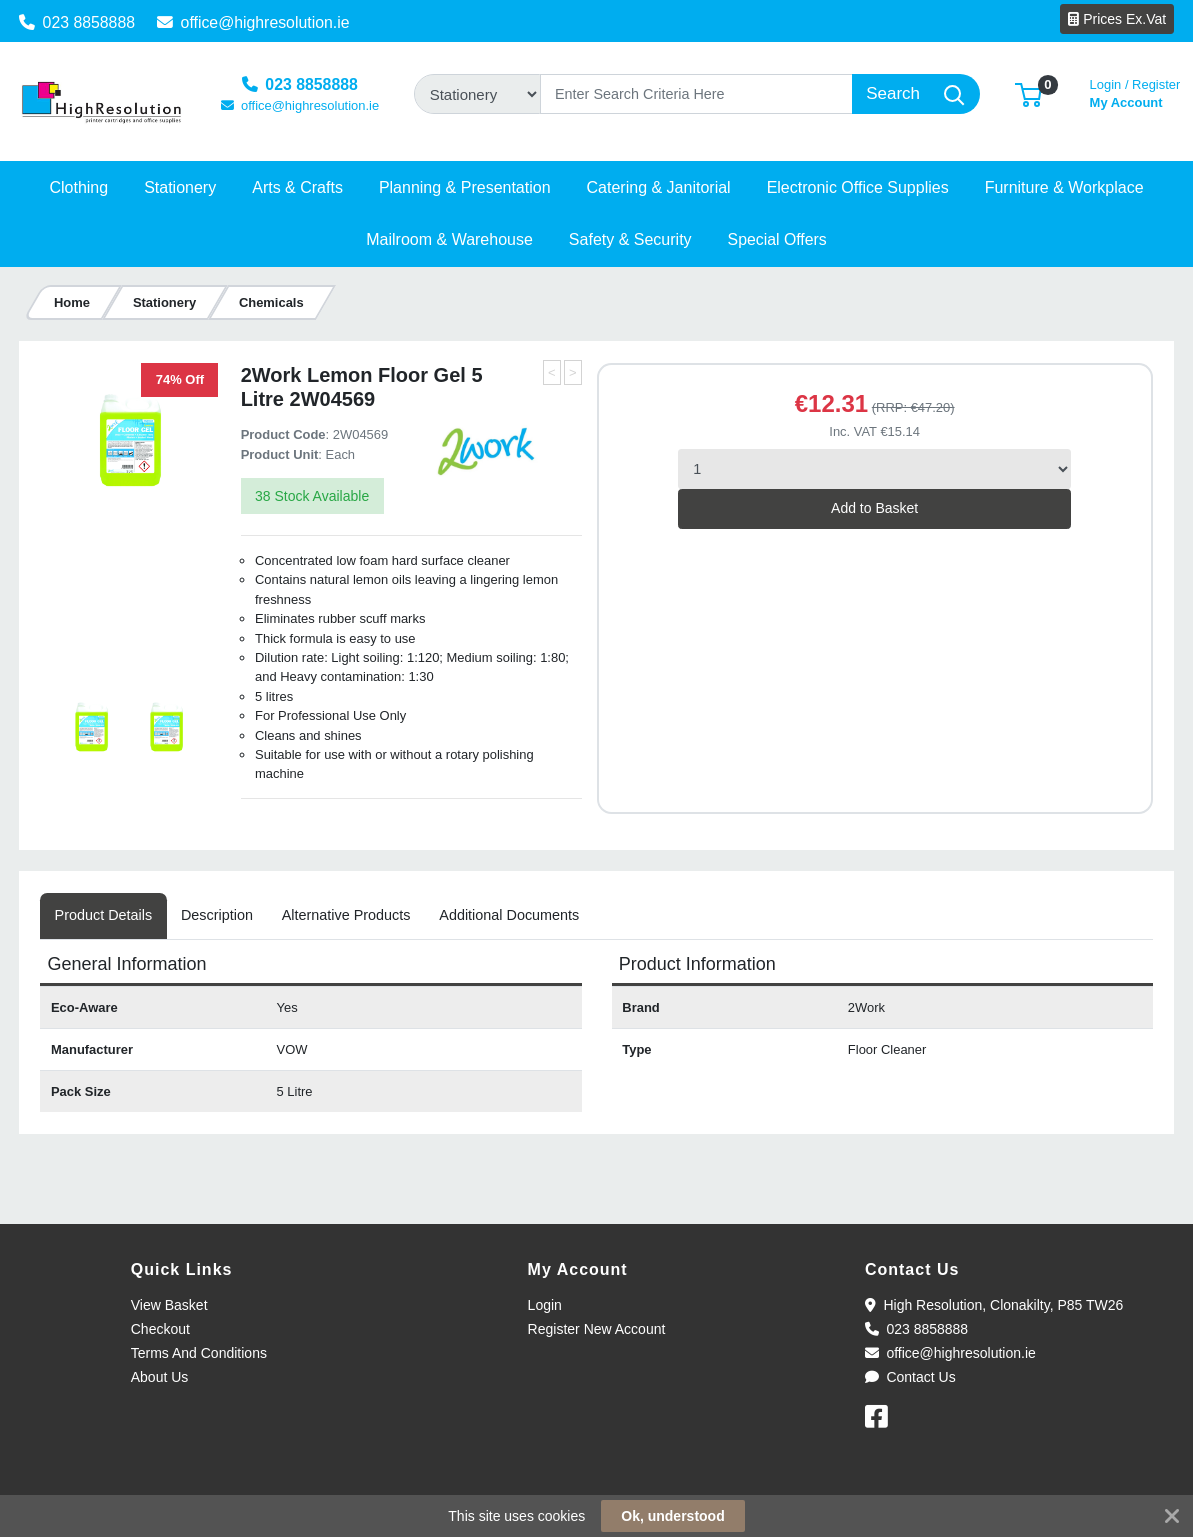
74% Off (180, 379)
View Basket (169, 1305)
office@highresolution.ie (253, 22)
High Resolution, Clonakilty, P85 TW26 (994, 1305)
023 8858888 (77, 22)
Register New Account (597, 1329)
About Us (160, 1377)
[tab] (103, 916)
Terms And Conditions (199, 1353)
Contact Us (910, 1377)
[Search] (696, 94)
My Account (1135, 91)
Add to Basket (874, 508)
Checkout (160, 1329)
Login (545, 1305)
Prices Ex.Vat (1117, 19)
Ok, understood (672, 1516)
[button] (1028, 93)
